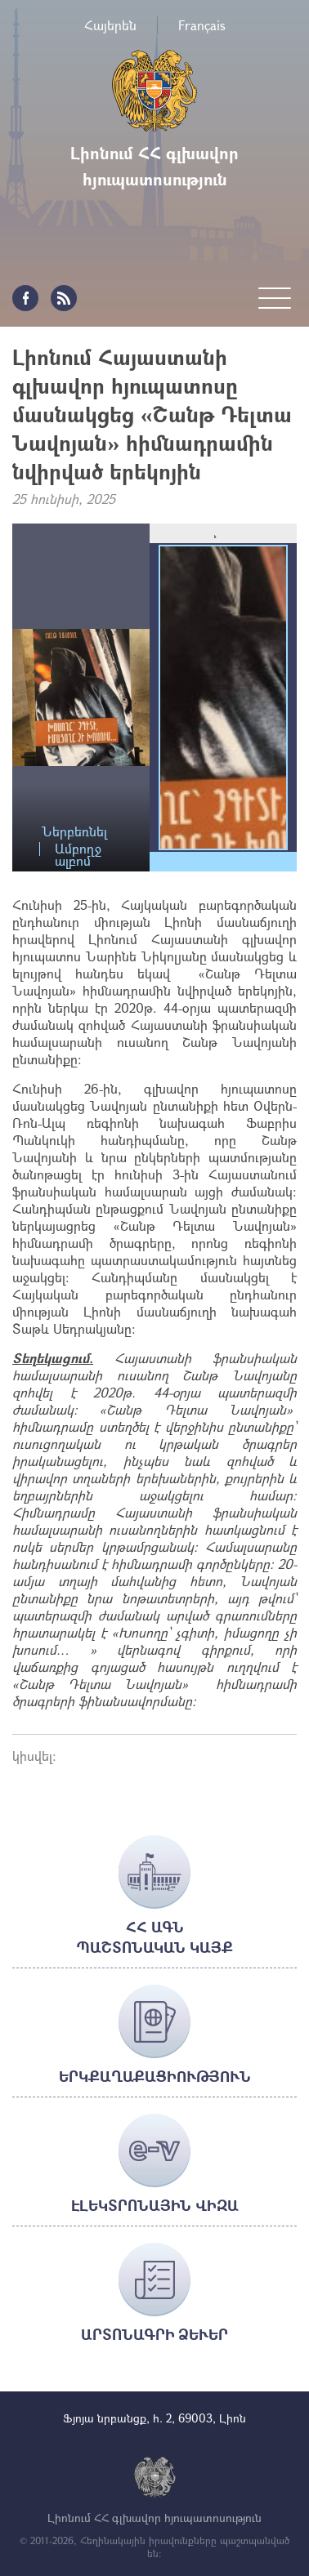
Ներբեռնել (74, 832)
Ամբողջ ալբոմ (78, 849)
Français (202, 24)
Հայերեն (110, 24)
